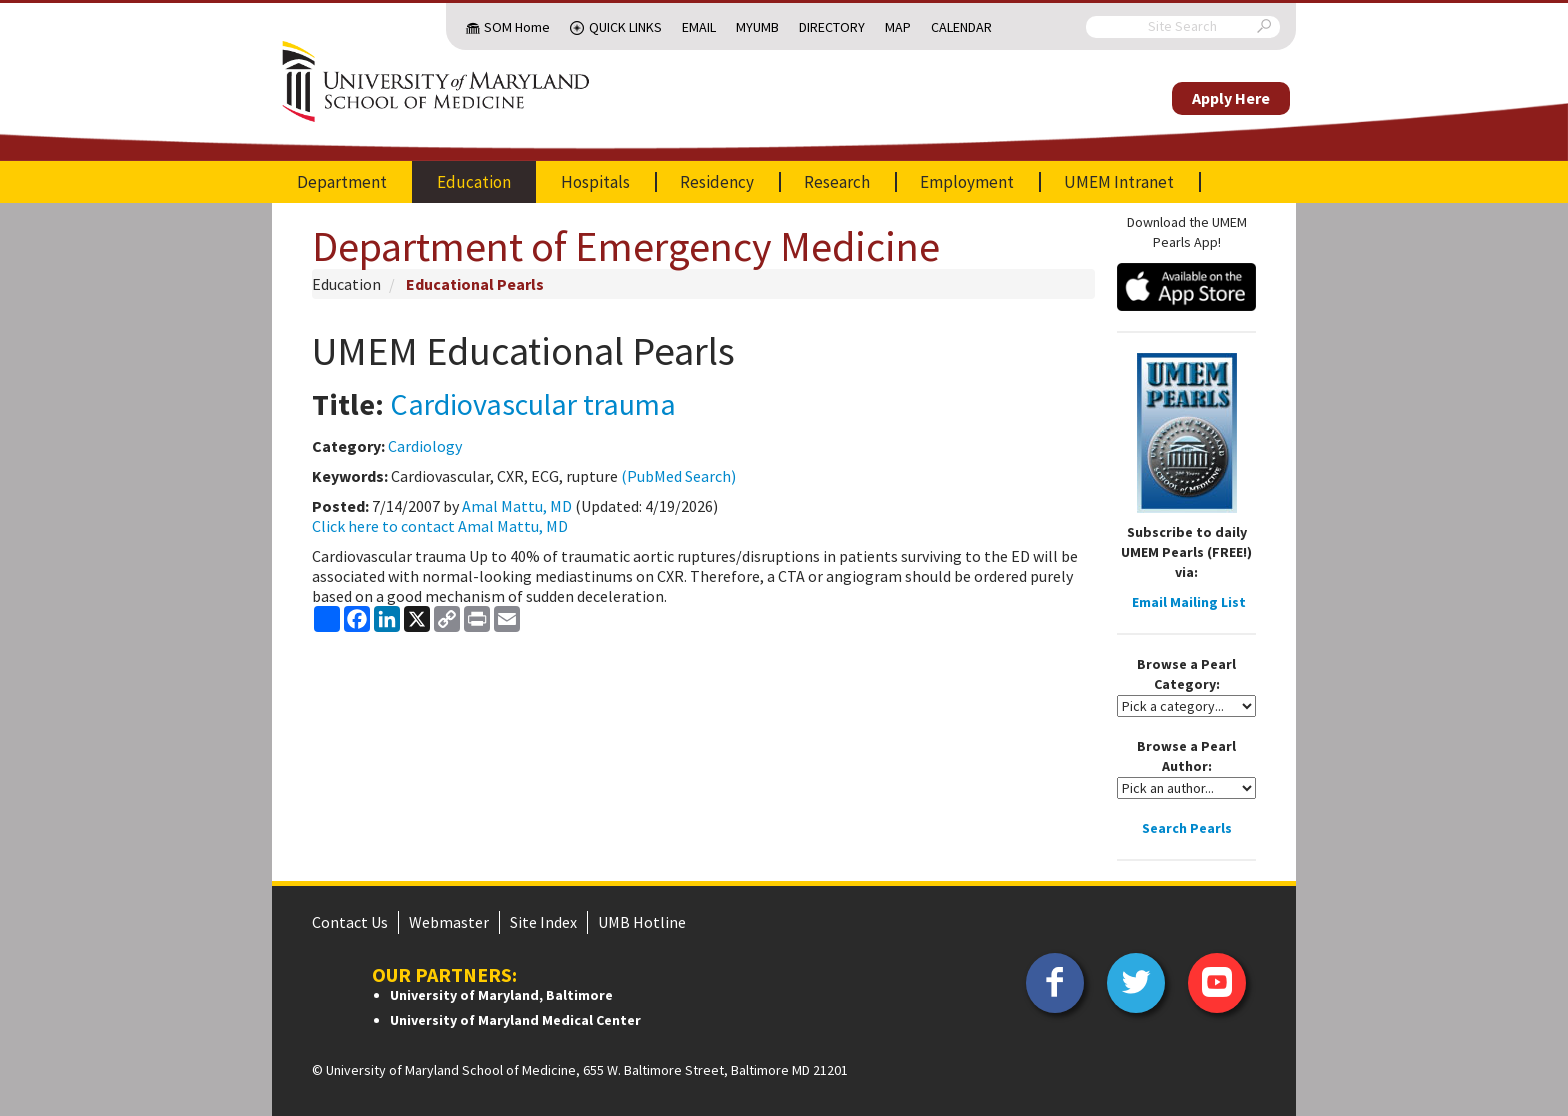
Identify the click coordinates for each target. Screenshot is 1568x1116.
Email (699, 27)
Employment (967, 182)
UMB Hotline (642, 922)
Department (342, 182)
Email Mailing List (1189, 602)
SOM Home (517, 27)
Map (898, 27)
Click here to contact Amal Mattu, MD (440, 526)
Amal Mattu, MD (517, 506)
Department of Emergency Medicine (626, 246)
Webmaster (449, 922)
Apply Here (1231, 98)
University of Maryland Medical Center (515, 1020)
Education (474, 182)
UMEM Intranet (1119, 182)
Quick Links (625, 27)
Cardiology (425, 446)
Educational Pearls (475, 284)
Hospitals (595, 182)
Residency (717, 182)
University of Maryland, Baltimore (501, 995)
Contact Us (350, 922)
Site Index (543, 922)
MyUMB (757, 27)
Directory (832, 27)
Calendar (961, 27)
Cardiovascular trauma (533, 404)
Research (837, 182)
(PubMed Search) (678, 476)
